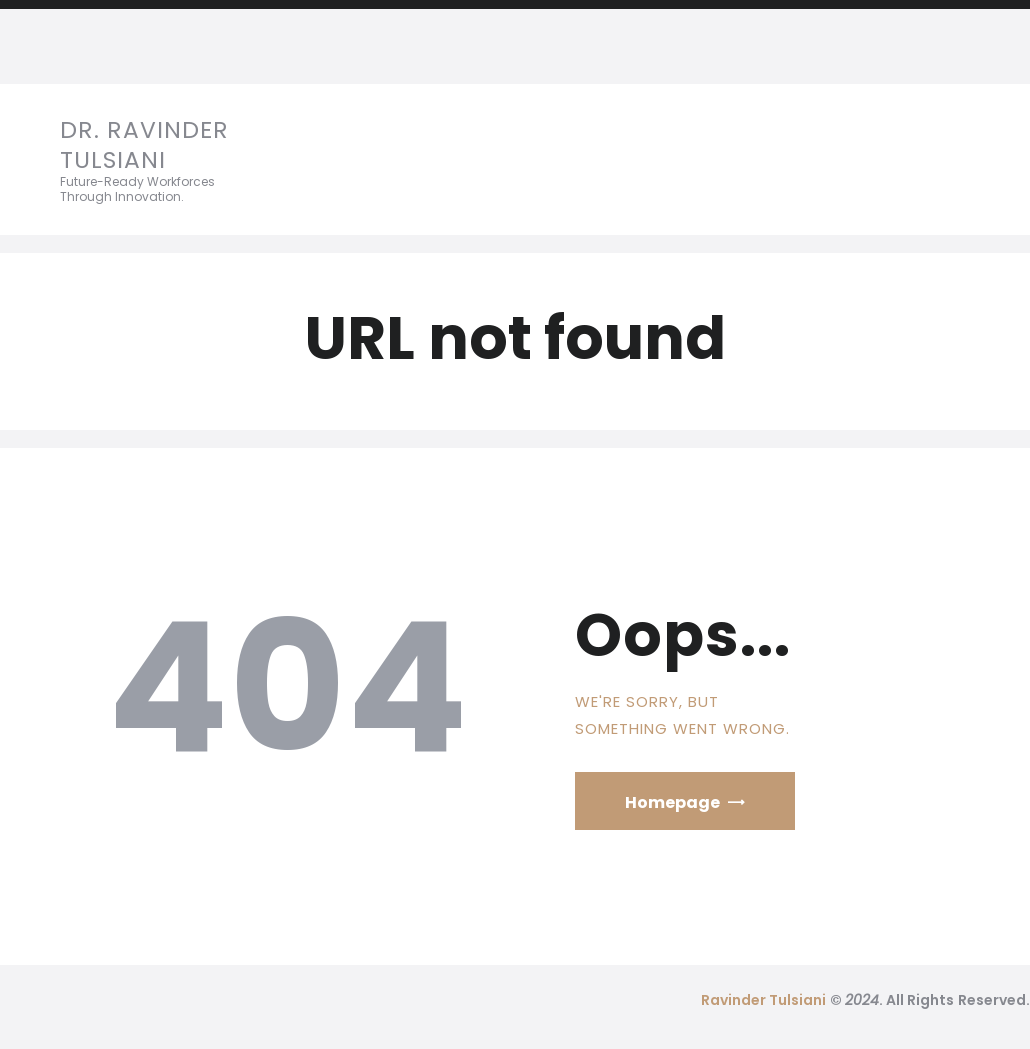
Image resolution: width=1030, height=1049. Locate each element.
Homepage (672, 802)
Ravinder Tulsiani (764, 1000)
